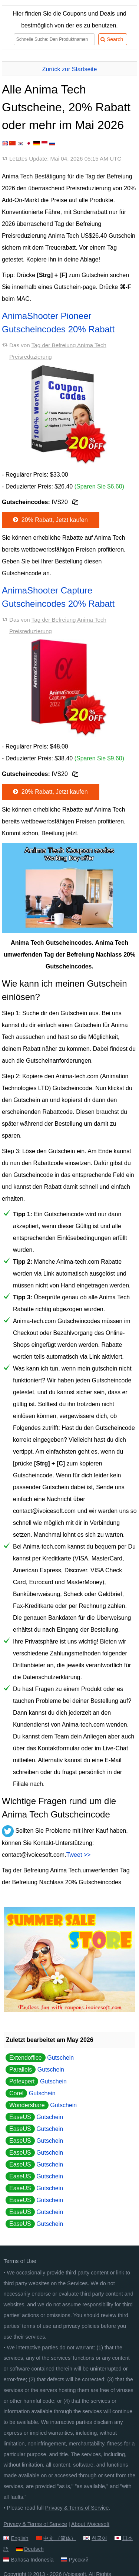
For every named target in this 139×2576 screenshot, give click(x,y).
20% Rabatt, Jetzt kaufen (49, 520)
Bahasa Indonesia (32, 2560)
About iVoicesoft (90, 2524)
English (19, 2538)
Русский (78, 2560)
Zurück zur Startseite (69, 69)
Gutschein (40, 2057)
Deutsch (34, 2549)
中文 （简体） (59, 2538)
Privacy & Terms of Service (77, 2508)
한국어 (99, 2538)
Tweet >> (78, 1855)
